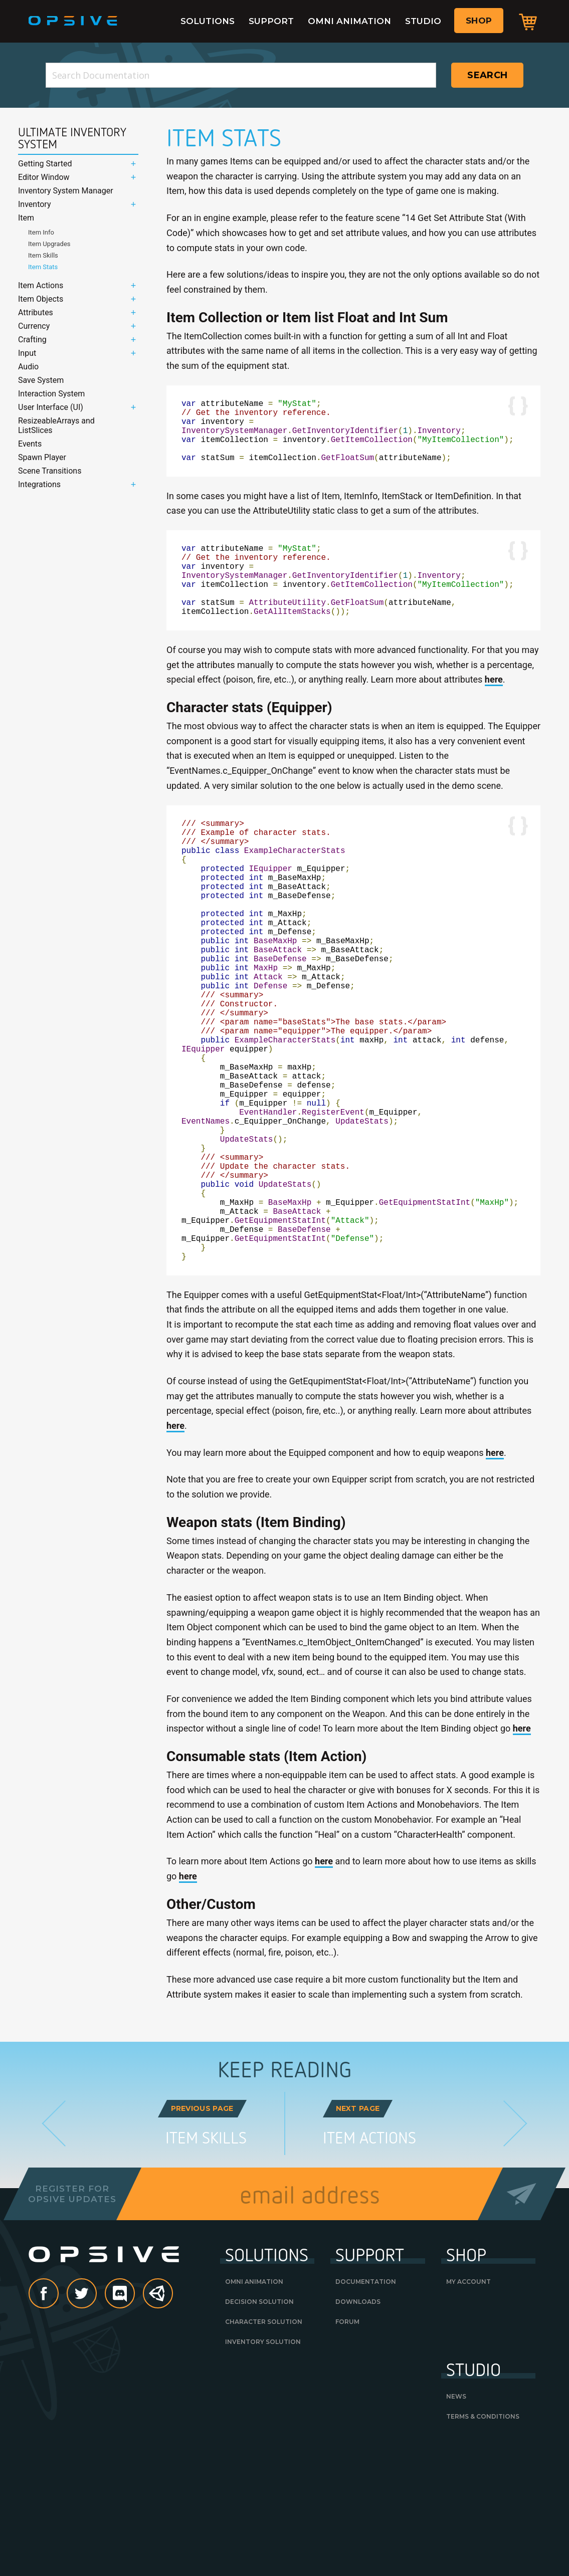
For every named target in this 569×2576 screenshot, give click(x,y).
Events (30, 444)
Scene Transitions (49, 471)
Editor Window (44, 177)
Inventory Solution (263, 2470)
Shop (479, 21)
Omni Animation (349, 21)
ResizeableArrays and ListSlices (56, 425)
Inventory (34, 204)
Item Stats (43, 267)
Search (487, 75)
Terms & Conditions (482, 2544)
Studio (423, 21)
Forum (347, 2450)
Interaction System (51, 393)
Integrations (39, 484)
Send (521, 2322)
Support (271, 21)
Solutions (207, 21)
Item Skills (43, 255)
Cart (527, 21)
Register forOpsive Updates (72, 2322)
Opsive (73, 21)
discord (134, 2422)
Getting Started (45, 163)
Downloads (358, 2430)
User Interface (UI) (50, 407)
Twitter (96, 2422)
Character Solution (263, 2450)
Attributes (35, 312)
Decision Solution (259, 2430)
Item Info (41, 232)
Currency (34, 326)
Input (27, 353)
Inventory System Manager (65, 190)
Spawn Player (42, 457)
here (494, 709)
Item (26, 218)
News (456, 2524)
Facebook (58, 2422)
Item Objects (40, 299)
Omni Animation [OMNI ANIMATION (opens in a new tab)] (254, 2410)
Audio (28, 366)
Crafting (32, 339)
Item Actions (40, 285)
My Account (468, 2410)
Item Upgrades (49, 244)
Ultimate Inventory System (72, 138)
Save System (41, 380)
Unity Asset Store (158, 2427)
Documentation (365, 2410)
